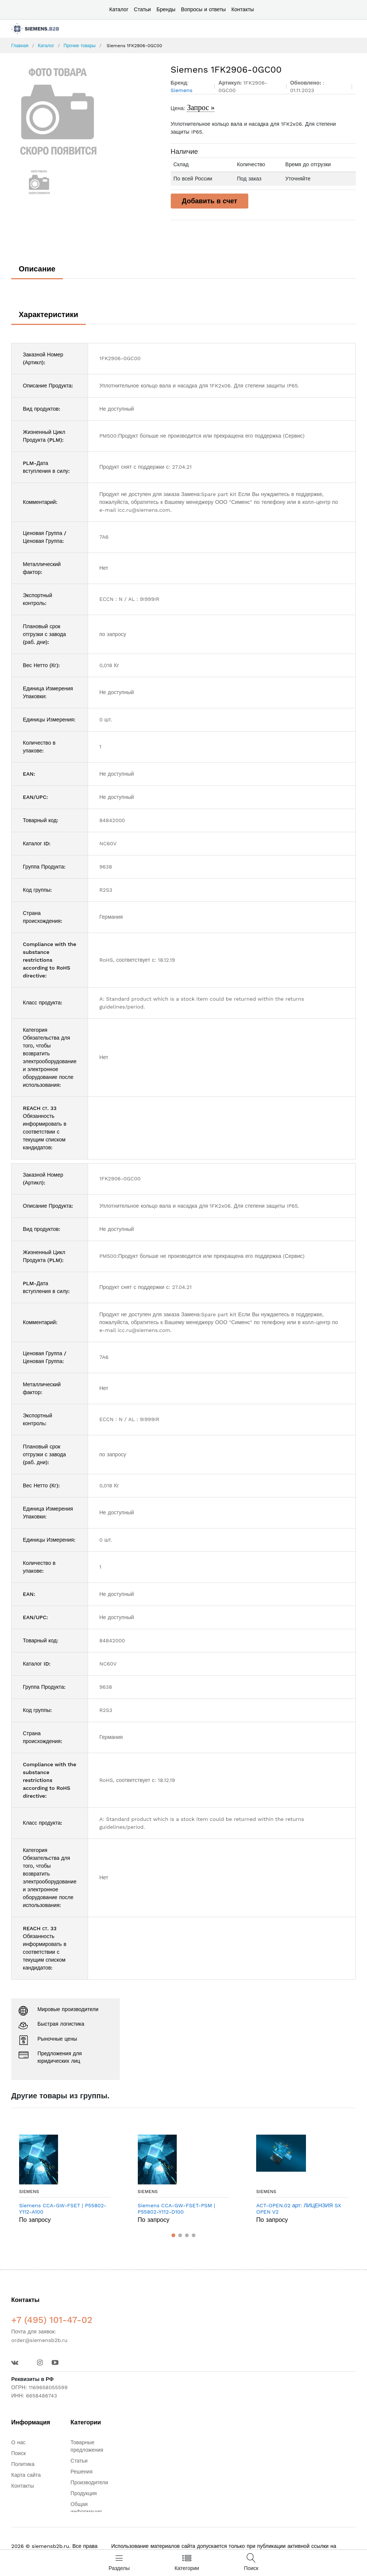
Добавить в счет (209, 201)
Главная (19, 45)
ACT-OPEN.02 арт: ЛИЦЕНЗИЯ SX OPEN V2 (298, 2208)
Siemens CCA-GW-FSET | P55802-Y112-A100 (62, 2208)
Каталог (118, 9)
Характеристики (48, 314)
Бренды (166, 9)
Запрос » (201, 107)
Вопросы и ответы (203, 9)
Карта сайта (26, 2475)
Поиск (18, 2453)
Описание (37, 268)
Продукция (83, 2493)
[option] (85, 111)
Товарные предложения (86, 2446)
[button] (173, 2235)
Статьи (142, 9)
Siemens (29, 2191)
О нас (18, 2442)
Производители (89, 2482)
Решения (81, 2472)
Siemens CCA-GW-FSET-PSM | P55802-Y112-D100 (176, 2208)
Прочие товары (80, 45)
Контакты (242, 9)
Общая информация (85, 2508)
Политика (22, 2464)
